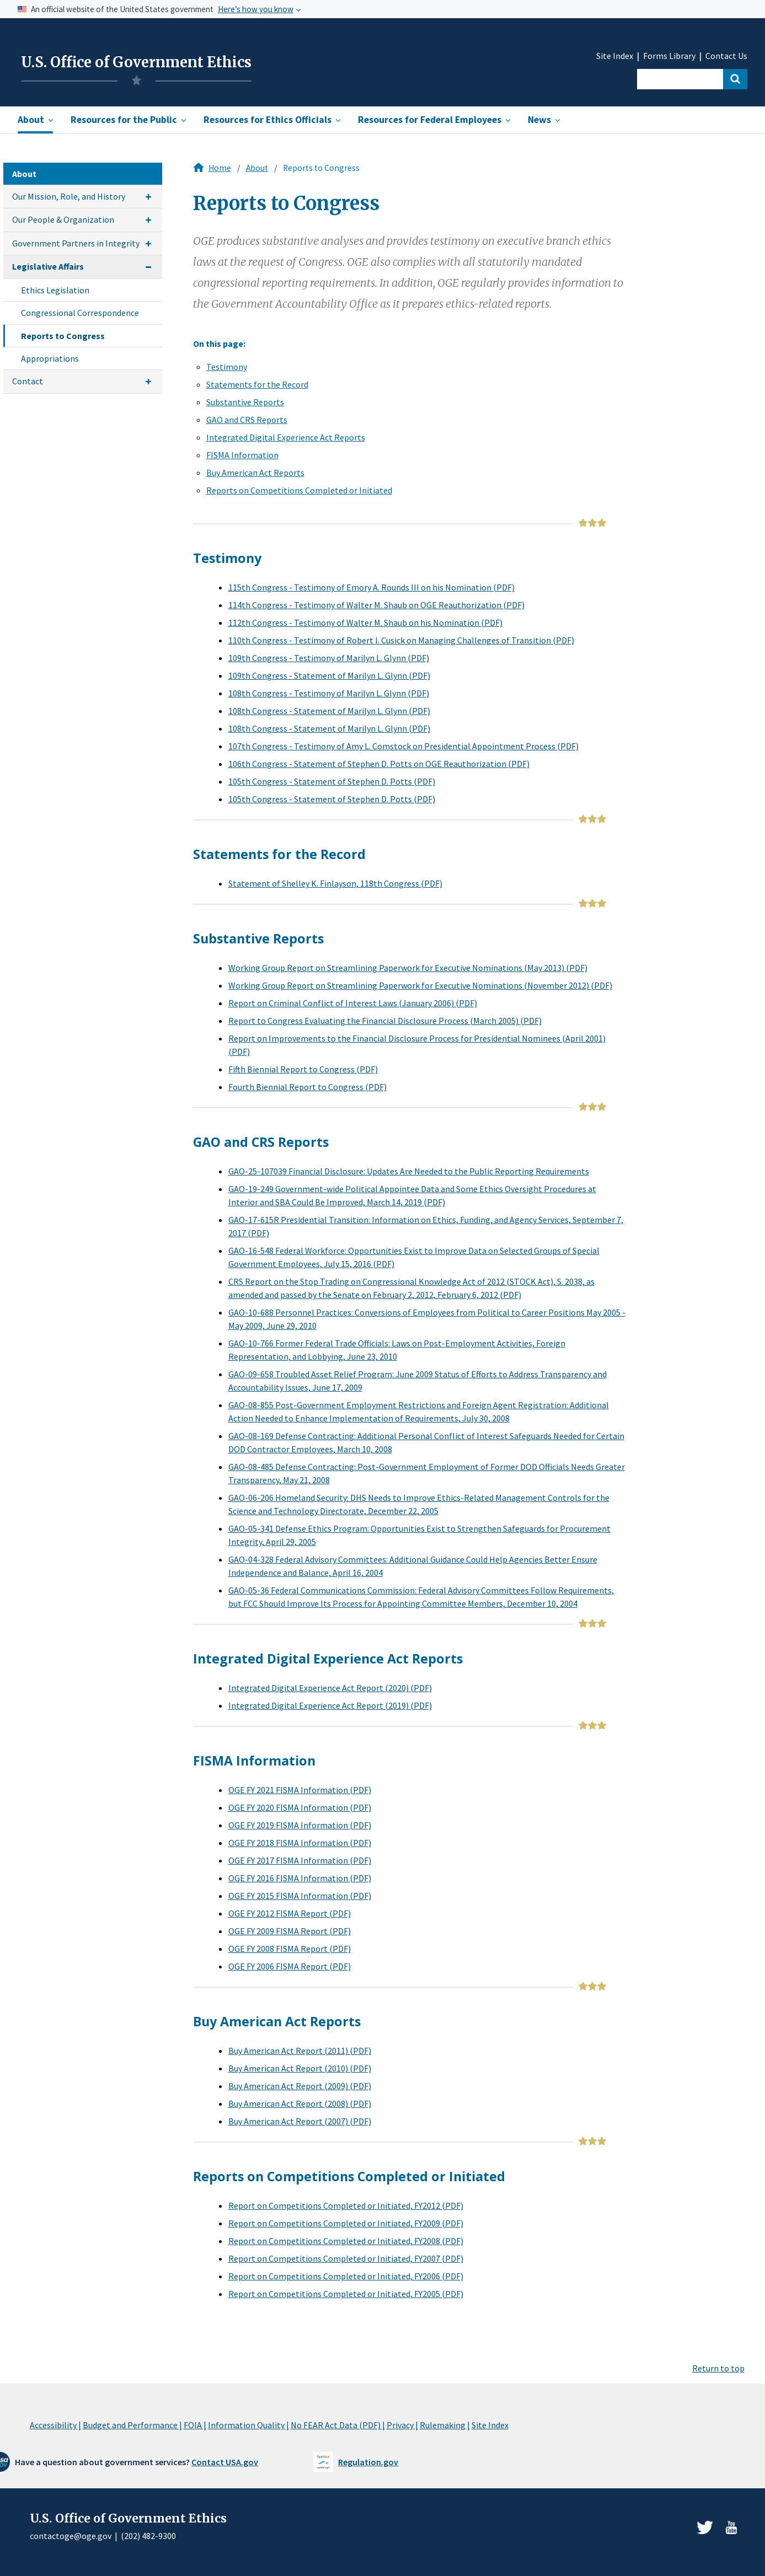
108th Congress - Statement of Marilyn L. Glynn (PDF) (329, 710)
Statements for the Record (257, 384)
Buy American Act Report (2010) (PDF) (299, 2068)
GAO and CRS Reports (246, 419)
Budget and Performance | (132, 2424)
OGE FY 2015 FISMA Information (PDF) (299, 1895)
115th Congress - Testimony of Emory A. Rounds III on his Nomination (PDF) (371, 587)
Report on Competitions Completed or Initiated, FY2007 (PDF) (345, 2258)
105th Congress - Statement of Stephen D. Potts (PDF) (331, 781)
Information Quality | (248, 2424)
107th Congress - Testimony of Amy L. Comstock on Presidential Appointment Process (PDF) (403, 746)
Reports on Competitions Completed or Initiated (299, 490)
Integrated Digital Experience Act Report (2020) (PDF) (330, 1687)
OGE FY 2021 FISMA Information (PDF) (299, 1789)
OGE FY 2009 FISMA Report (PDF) (289, 1930)
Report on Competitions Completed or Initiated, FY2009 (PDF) (345, 2223)
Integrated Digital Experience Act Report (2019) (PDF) (330, 1705)
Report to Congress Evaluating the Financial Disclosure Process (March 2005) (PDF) (385, 1020)
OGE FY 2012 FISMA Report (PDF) (289, 1913)
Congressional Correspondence (80, 312)
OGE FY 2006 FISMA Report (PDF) (289, 1966)
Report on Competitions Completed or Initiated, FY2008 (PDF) (345, 2240)
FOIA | (195, 2424)
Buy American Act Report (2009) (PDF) (299, 2085)
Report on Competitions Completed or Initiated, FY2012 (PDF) (345, 2205)
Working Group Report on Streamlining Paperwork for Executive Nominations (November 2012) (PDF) (420, 985)
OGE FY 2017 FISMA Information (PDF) (299, 1860)
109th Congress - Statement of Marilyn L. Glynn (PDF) (329, 675)
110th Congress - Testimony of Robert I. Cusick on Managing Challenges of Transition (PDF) (401, 640)
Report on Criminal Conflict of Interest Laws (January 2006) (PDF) (352, 1002)
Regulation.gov (368, 2461)
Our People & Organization (63, 219)
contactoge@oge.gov (70, 2535)
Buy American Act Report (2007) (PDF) (299, 2121)
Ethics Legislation (55, 290)
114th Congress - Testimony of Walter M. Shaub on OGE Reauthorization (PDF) (376, 604)
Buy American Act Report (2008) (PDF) (299, 2103)
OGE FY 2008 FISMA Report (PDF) (289, 1948)
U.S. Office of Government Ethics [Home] (136, 62)
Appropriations (50, 358)
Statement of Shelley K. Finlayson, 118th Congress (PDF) (335, 883)
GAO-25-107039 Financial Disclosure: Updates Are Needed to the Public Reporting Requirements (408, 1171)
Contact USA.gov (224, 2461)
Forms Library (669, 56)
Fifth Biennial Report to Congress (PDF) (303, 1069)
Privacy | (402, 2424)
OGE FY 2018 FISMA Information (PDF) (299, 1842)
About (257, 168)
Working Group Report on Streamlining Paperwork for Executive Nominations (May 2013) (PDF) (407, 967)
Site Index (614, 56)
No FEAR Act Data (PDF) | (338, 2424)
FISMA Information (242, 454)
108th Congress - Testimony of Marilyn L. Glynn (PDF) (328, 693)
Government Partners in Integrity (76, 243)
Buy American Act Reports (255, 472)
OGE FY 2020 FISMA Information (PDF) (299, 1807)
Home (219, 168)
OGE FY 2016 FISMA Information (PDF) (299, 1877)
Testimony (226, 366)
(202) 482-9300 (148, 2535)
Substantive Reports (245, 401)
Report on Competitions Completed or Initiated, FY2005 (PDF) (345, 2293)
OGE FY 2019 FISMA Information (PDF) (299, 1825)
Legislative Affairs (48, 266)
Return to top (718, 2368)
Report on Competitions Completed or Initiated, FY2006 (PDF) (345, 2276)
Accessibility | (55, 2424)
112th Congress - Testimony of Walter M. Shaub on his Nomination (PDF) (365, 622)
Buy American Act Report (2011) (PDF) (299, 2050)
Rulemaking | (445, 2424)
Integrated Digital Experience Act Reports (285, 437)
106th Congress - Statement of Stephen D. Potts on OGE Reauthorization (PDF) (378, 763)
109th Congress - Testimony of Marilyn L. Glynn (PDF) (328, 657)
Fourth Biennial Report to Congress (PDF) (307, 1086)
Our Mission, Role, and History (68, 196)
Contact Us (726, 56)
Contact (27, 381)
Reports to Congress (63, 335)
